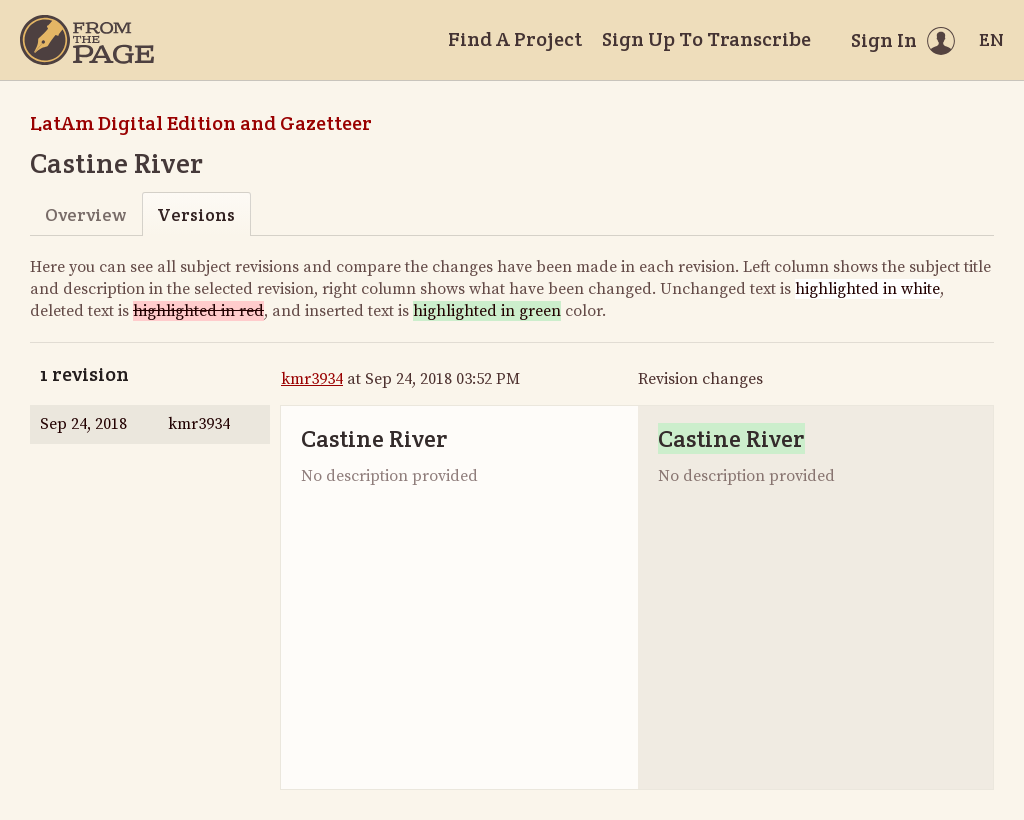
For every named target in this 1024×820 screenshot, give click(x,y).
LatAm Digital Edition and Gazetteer (201, 123)
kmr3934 (312, 379)
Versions (196, 214)
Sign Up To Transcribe (706, 39)
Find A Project (515, 39)
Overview (85, 214)
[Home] (87, 40)
